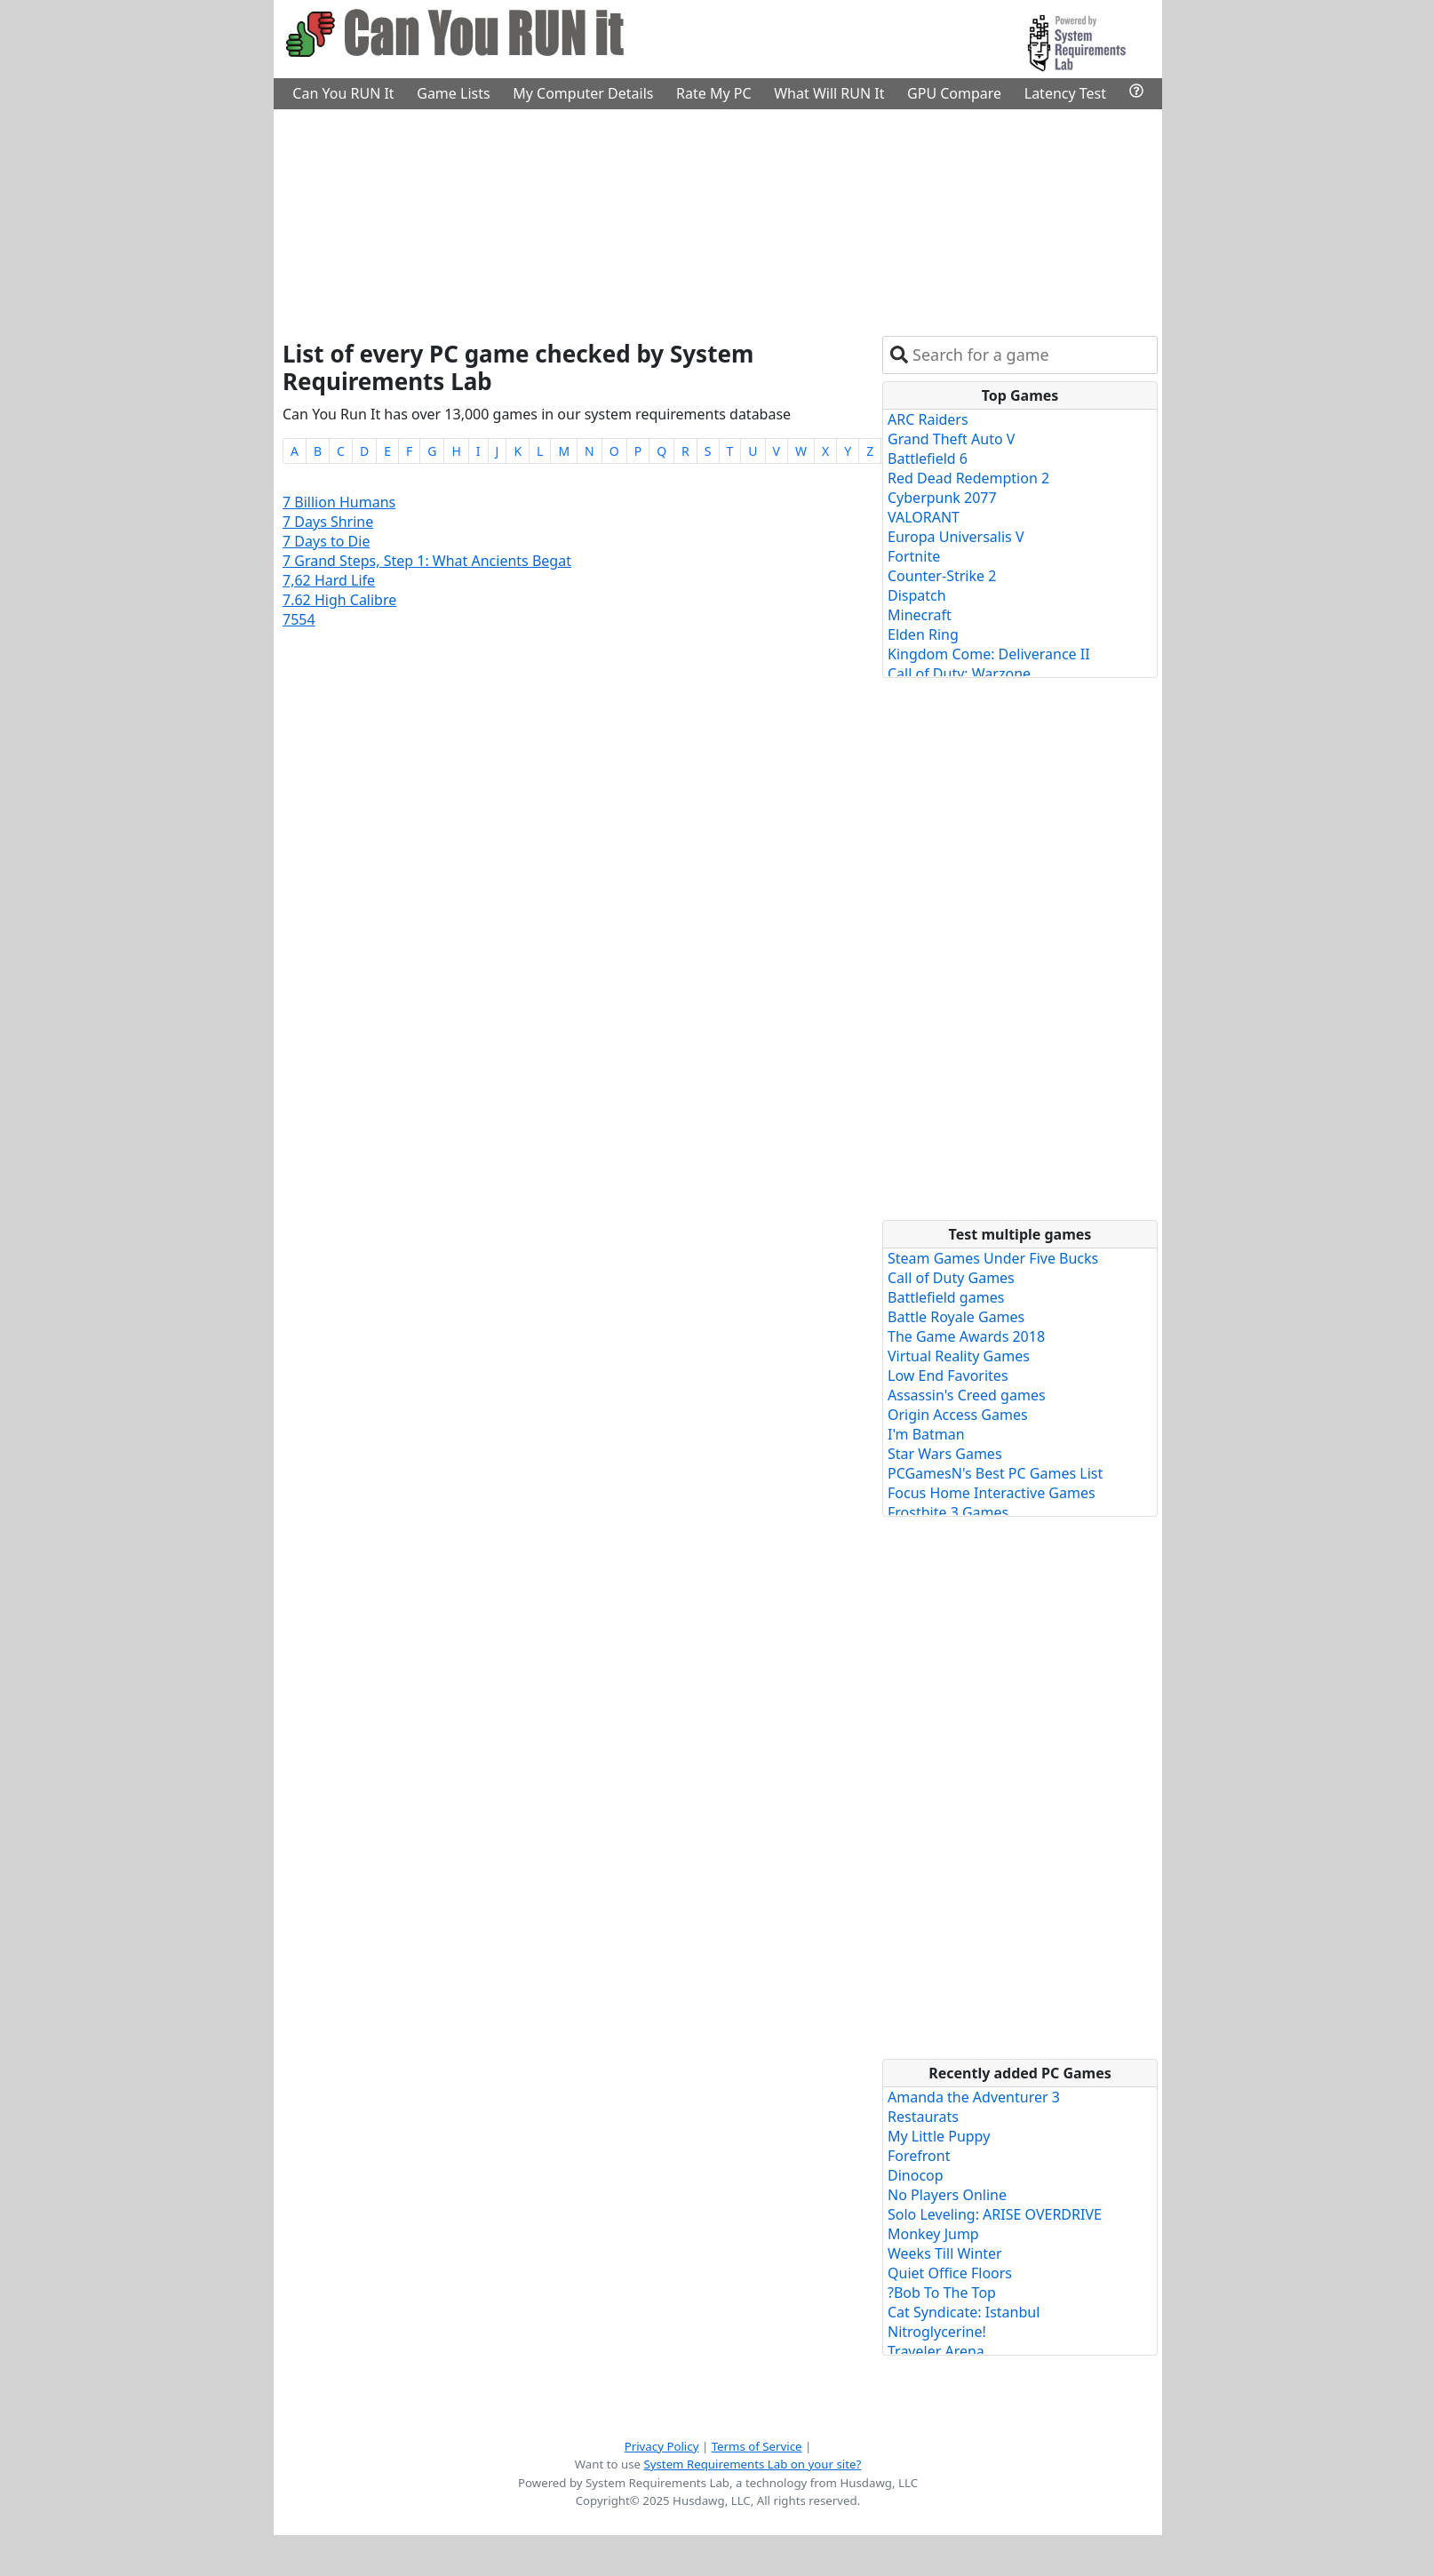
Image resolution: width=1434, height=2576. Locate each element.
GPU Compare (954, 93)
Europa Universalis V (956, 536)
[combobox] (1031, 355)
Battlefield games (946, 1297)
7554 (299, 619)
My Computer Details (583, 93)
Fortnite (914, 556)
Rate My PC (714, 93)
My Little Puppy (939, 2136)
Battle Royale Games (956, 1317)
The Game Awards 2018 (966, 1336)
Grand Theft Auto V (951, 439)
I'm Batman (926, 1434)
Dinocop (916, 2175)
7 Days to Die (326, 541)
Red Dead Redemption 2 (968, 478)
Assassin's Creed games (967, 1395)
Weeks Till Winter (945, 2253)
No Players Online (947, 2195)
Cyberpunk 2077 (942, 497)
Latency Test (1065, 93)
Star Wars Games (945, 1453)
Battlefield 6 (928, 458)
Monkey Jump (933, 2234)
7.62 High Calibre (339, 600)
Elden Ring (923, 634)
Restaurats (923, 2116)
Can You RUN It (343, 93)
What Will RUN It (829, 93)
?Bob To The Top (942, 2292)
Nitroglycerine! (937, 2331)
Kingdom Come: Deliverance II (989, 654)
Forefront (919, 2155)
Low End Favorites (948, 1375)
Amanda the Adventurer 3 (974, 2097)
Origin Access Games (958, 1414)
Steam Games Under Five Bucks (993, 1258)
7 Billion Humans (339, 502)
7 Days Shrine (328, 521)
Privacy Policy (662, 2446)
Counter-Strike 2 (942, 576)
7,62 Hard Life (329, 580)
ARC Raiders (928, 419)
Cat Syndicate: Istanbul (964, 2312)
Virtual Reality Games (959, 1356)
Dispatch (917, 595)
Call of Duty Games (951, 1278)
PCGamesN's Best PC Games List (995, 1473)
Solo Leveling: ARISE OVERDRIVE (995, 2214)
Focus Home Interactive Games (991, 1493)
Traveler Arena (936, 2351)
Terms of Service (757, 2446)
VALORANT (924, 517)
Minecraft (920, 615)
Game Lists (453, 93)
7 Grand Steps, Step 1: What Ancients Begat (427, 560)
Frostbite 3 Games (948, 1512)
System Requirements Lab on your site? (752, 2464)
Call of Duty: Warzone (959, 673)
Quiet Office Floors (950, 2273)
